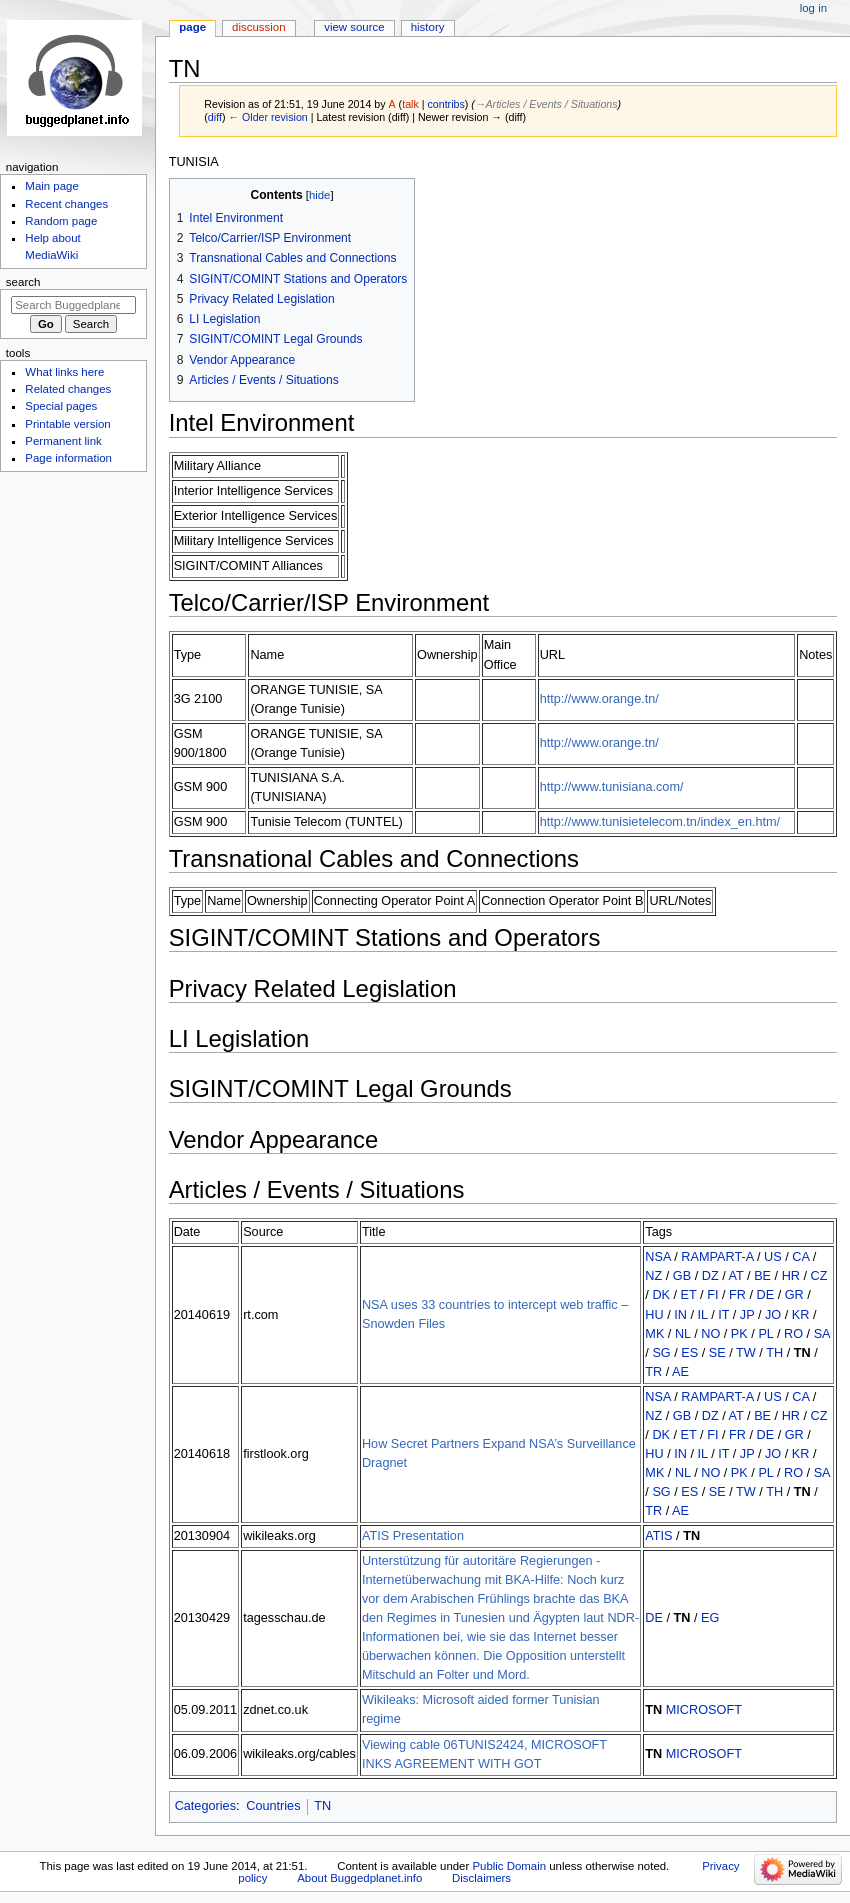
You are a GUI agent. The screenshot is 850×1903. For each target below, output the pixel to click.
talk (410, 104)
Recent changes (66, 204)
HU (654, 1315)
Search (23, 282)
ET (689, 1295)
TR (653, 1372)
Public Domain (509, 1866)
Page (192, 27)
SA (822, 1334)
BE (762, 1276)
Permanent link (63, 441)
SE (717, 1353)
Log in (813, 8)
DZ (710, 1276)
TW (746, 1353)
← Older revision (267, 117)
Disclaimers (481, 1878)
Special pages (61, 406)
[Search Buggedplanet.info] (73, 305)
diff (215, 117)
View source (354, 27)
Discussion (258, 27)
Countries (273, 1806)
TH (774, 1353)
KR (801, 1315)
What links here (64, 372)
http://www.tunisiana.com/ (612, 787)
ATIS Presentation (413, 1536)
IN (680, 1315)
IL (702, 1315)
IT (723, 1315)
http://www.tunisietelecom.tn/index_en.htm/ (660, 822)
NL (683, 1334)
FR (737, 1295)
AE (680, 1372)
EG (710, 1618)
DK (661, 1295)
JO (773, 1315)
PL (765, 1334)
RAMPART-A (717, 1257)
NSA (657, 1257)
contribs (445, 104)
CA (800, 1257)
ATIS (658, 1536)
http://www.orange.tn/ (599, 699)
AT (736, 1276)
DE (766, 1295)
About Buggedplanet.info (359, 1878)
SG (661, 1353)
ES (689, 1353)
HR (791, 1276)
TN (802, 1353)
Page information (68, 458)
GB (682, 1276)
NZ (653, 1276)
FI (712, 1295)
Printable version (67, 424)
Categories (205, 1806)
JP (747, 1315)
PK (739, 1334)
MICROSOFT (704, 1710)
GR (794, 1295)
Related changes (68, 389)
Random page (61, 221)
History (428, 27)
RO (793, 1334)
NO (710, 1334)
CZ (819, 1276)
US (773, 1257)
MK (654, 1334)
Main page (52, 186)
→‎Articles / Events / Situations (546, 104)
